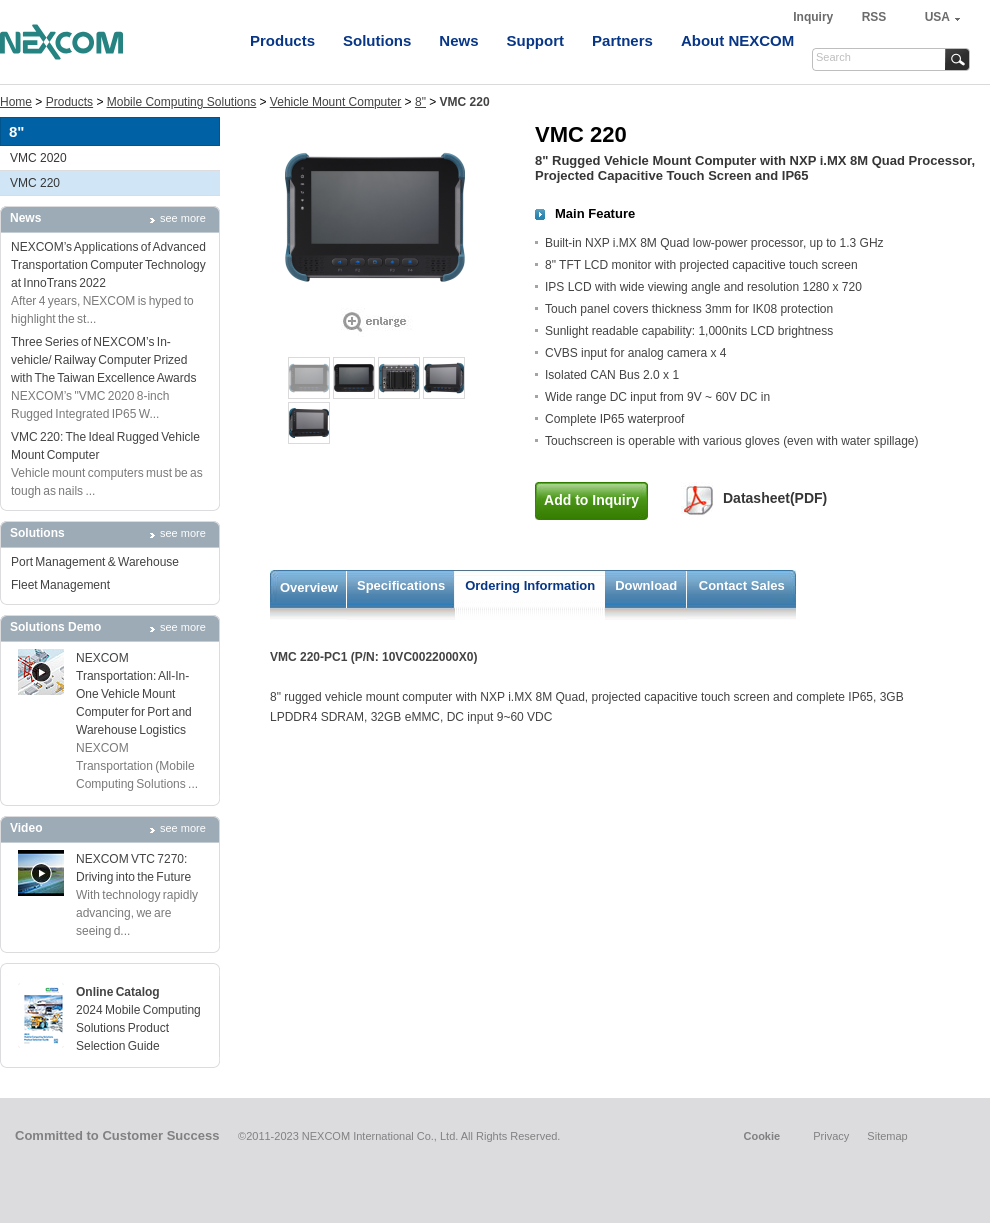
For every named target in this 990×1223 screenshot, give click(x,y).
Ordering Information (530, 585)
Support (536, 40)
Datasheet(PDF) (775, 498)
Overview (309, 587)
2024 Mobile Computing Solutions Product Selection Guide (138, 1028)
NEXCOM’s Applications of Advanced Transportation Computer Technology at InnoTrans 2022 (108, 265)
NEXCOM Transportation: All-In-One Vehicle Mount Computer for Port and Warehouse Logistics (134, 694)
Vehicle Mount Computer (335, 102)
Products (282, 40)
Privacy (831, 1136)
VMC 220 (35, 183)
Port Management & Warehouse (95, 562)
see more (183, 218)
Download (646, 585)
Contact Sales (742, 585)
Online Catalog (118, 992)
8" (420, 102)
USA (937, 17)
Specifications (401, 585)
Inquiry (814, 17)
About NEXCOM (737, 40)
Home (16, 102)
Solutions (377, 40)
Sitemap (887, 1136)
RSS (874, 17)
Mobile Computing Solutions (181, 102)
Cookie (761, 1136)
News (458, 40)
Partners (622, 40)
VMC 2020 (38, 158)
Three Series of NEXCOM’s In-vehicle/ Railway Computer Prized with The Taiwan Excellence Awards (103, 360)
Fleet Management (60, 585)
